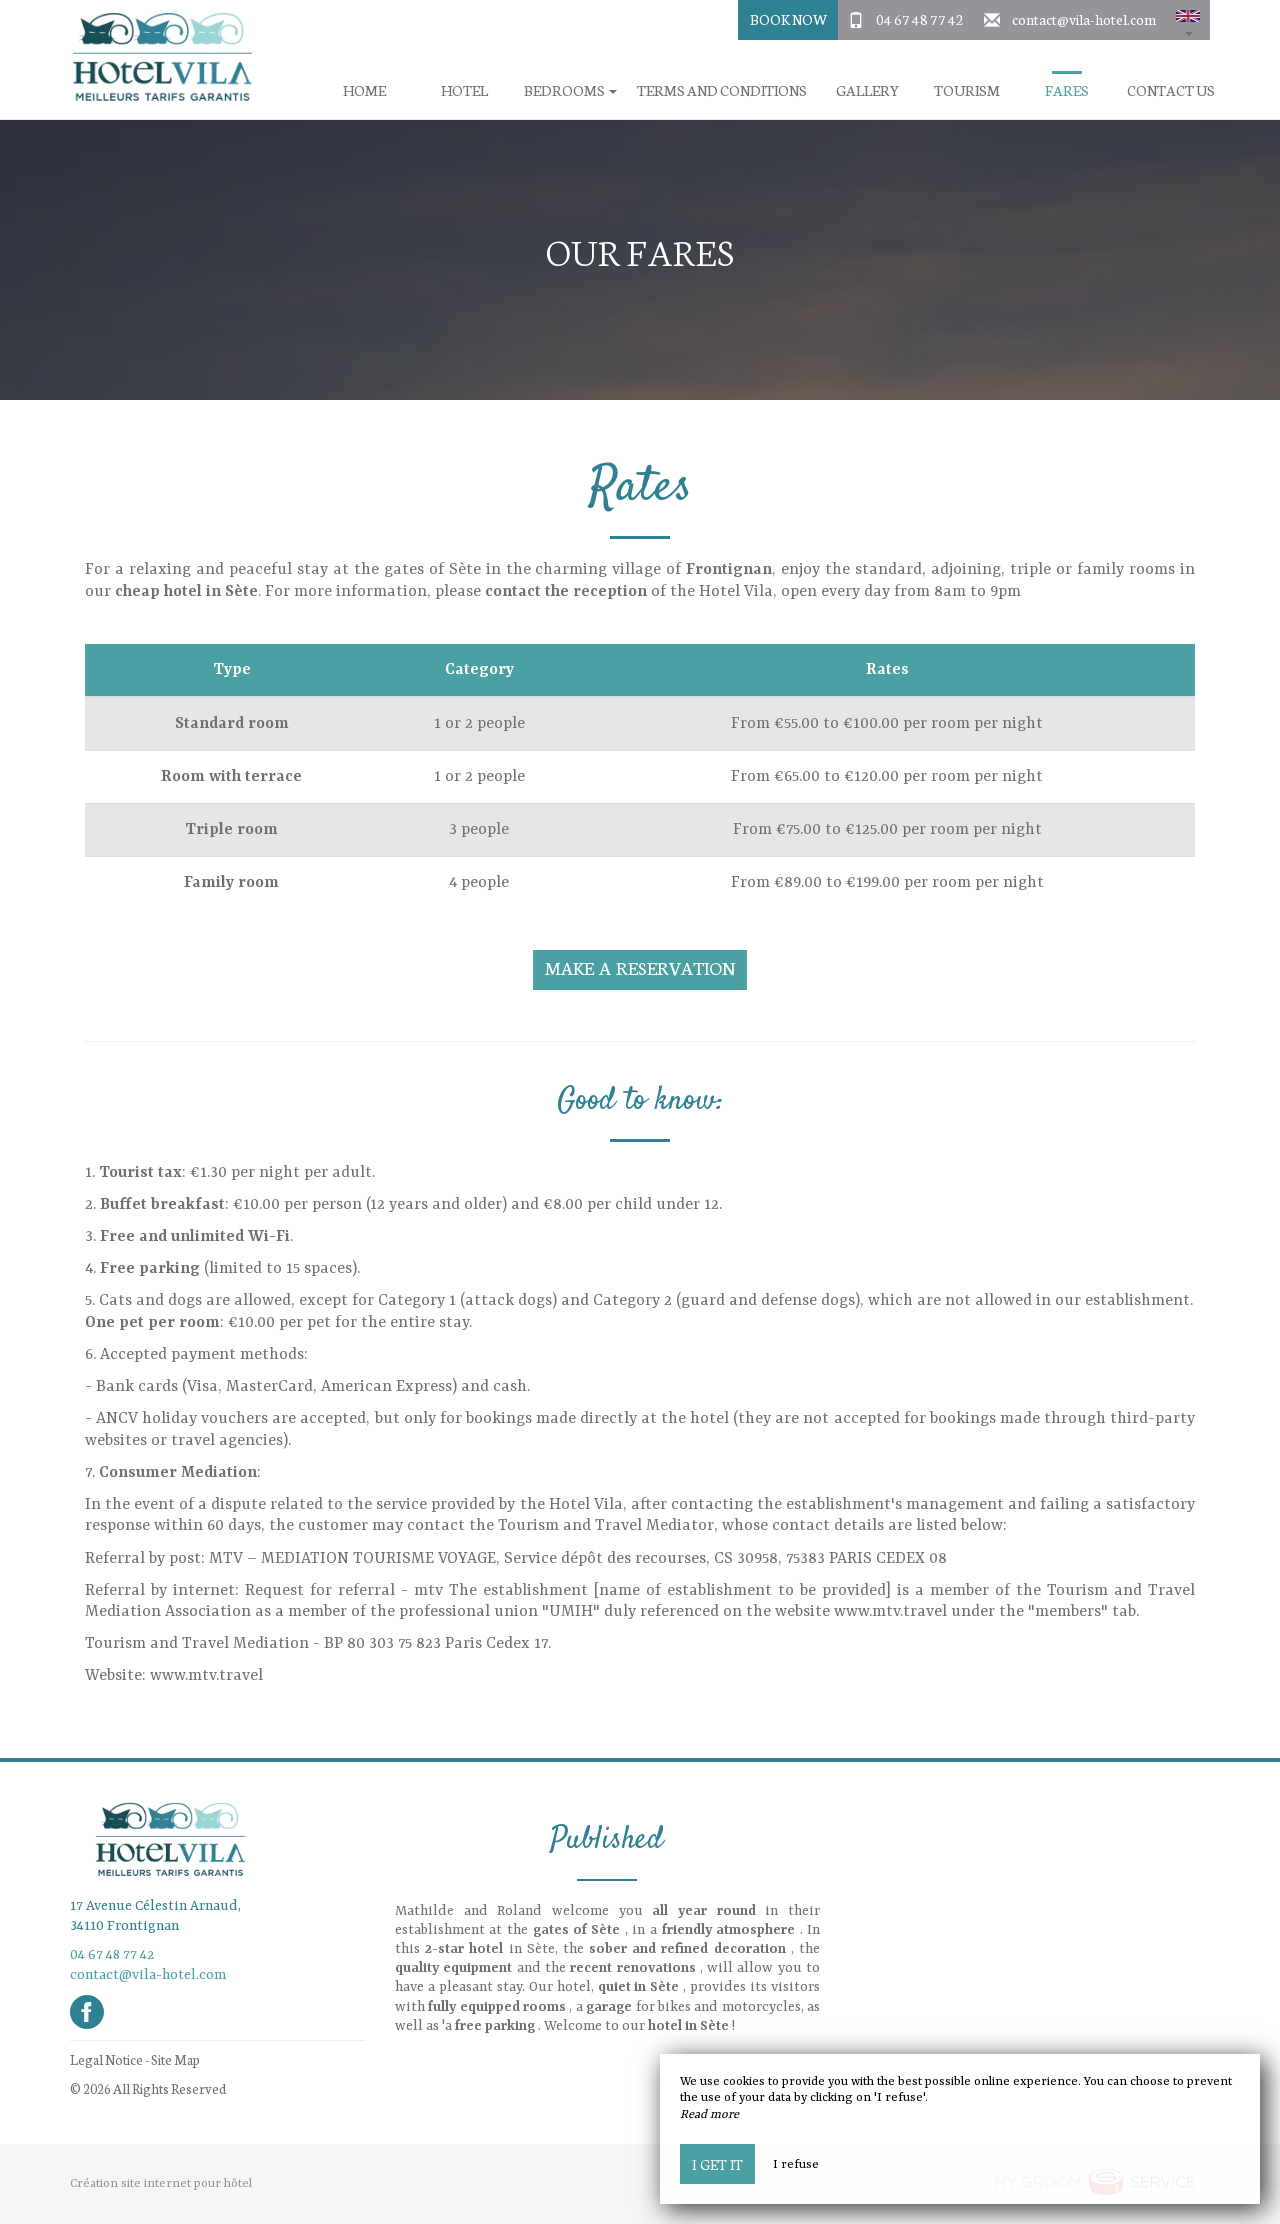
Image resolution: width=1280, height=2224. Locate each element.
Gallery (867, 90)
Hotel (464, 90)
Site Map (175, 2059)
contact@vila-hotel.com (1084, 19)
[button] (1188, 20)
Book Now (788, 19)
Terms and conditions (722, 90)
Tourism (967, 90)
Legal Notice (106, 2059)
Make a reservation (640, 967)
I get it (717, 2164)
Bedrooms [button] (570, 90)
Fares (1067, 90)
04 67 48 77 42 (920, 19)
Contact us (1171, 90)
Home (364, 90)
